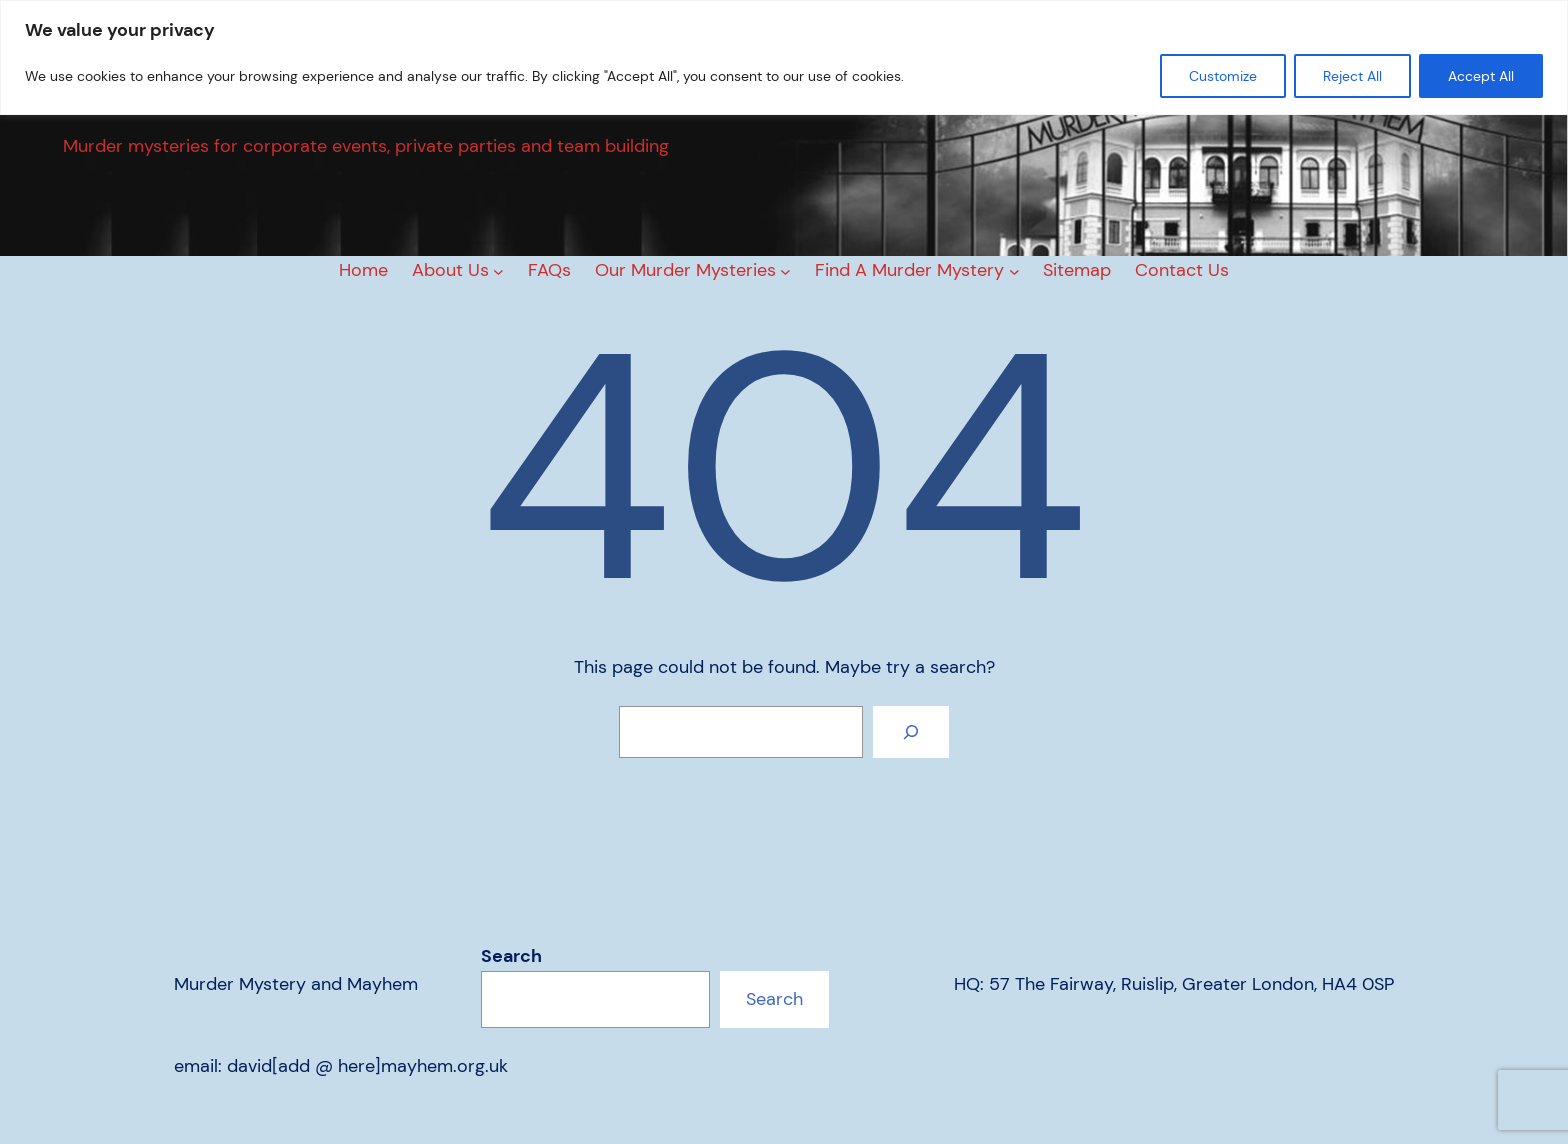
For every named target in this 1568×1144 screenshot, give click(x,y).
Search (511, 956)
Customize (1223, 76)
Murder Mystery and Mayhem (296, 984)
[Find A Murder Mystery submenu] (1014, 270)
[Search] (911, 732)
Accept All (1481, 76)
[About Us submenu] (498, 270)
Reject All (1352, 76)
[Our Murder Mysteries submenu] (785, 270)
